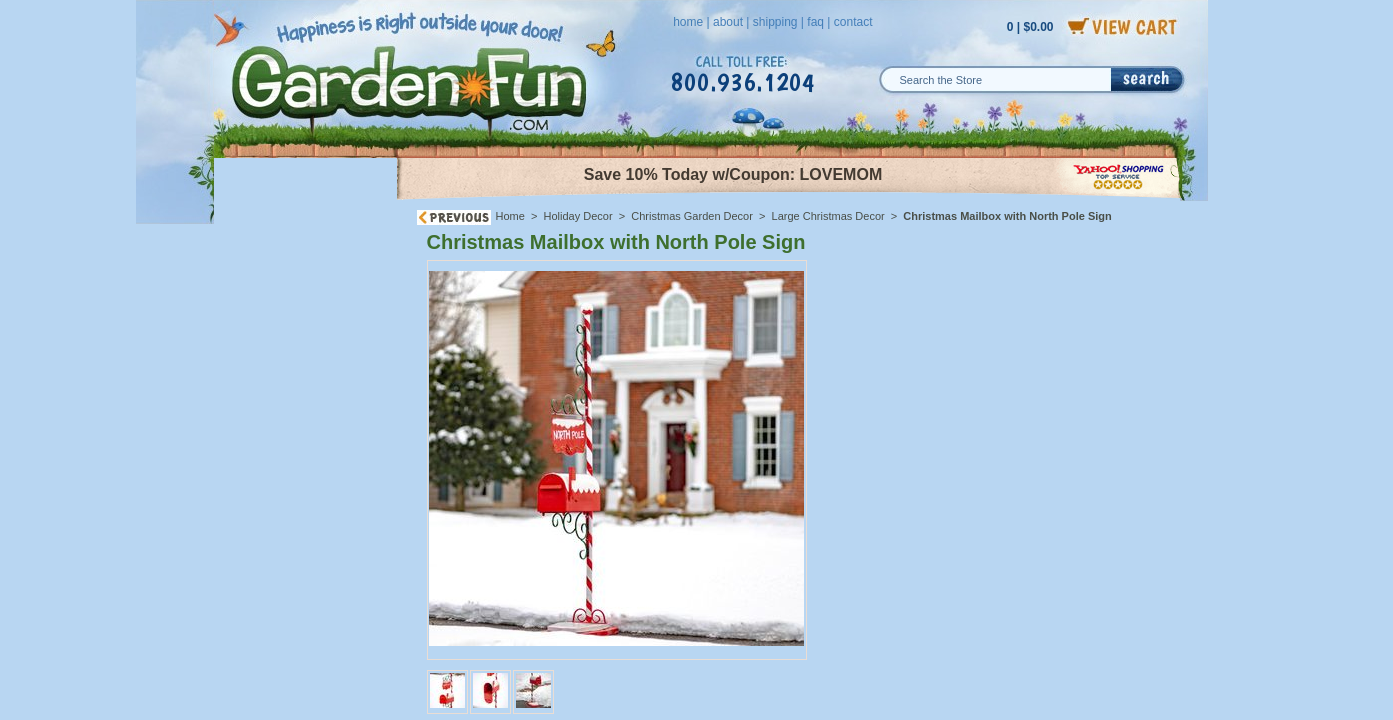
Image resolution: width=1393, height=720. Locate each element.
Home (510, 216)
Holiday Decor (578, 216)
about (728, 22)
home (688, 22)
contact (853, 22)
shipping (775, 22)
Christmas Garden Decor (692, 216)
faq (815, 22)
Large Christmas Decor (828, 216)
